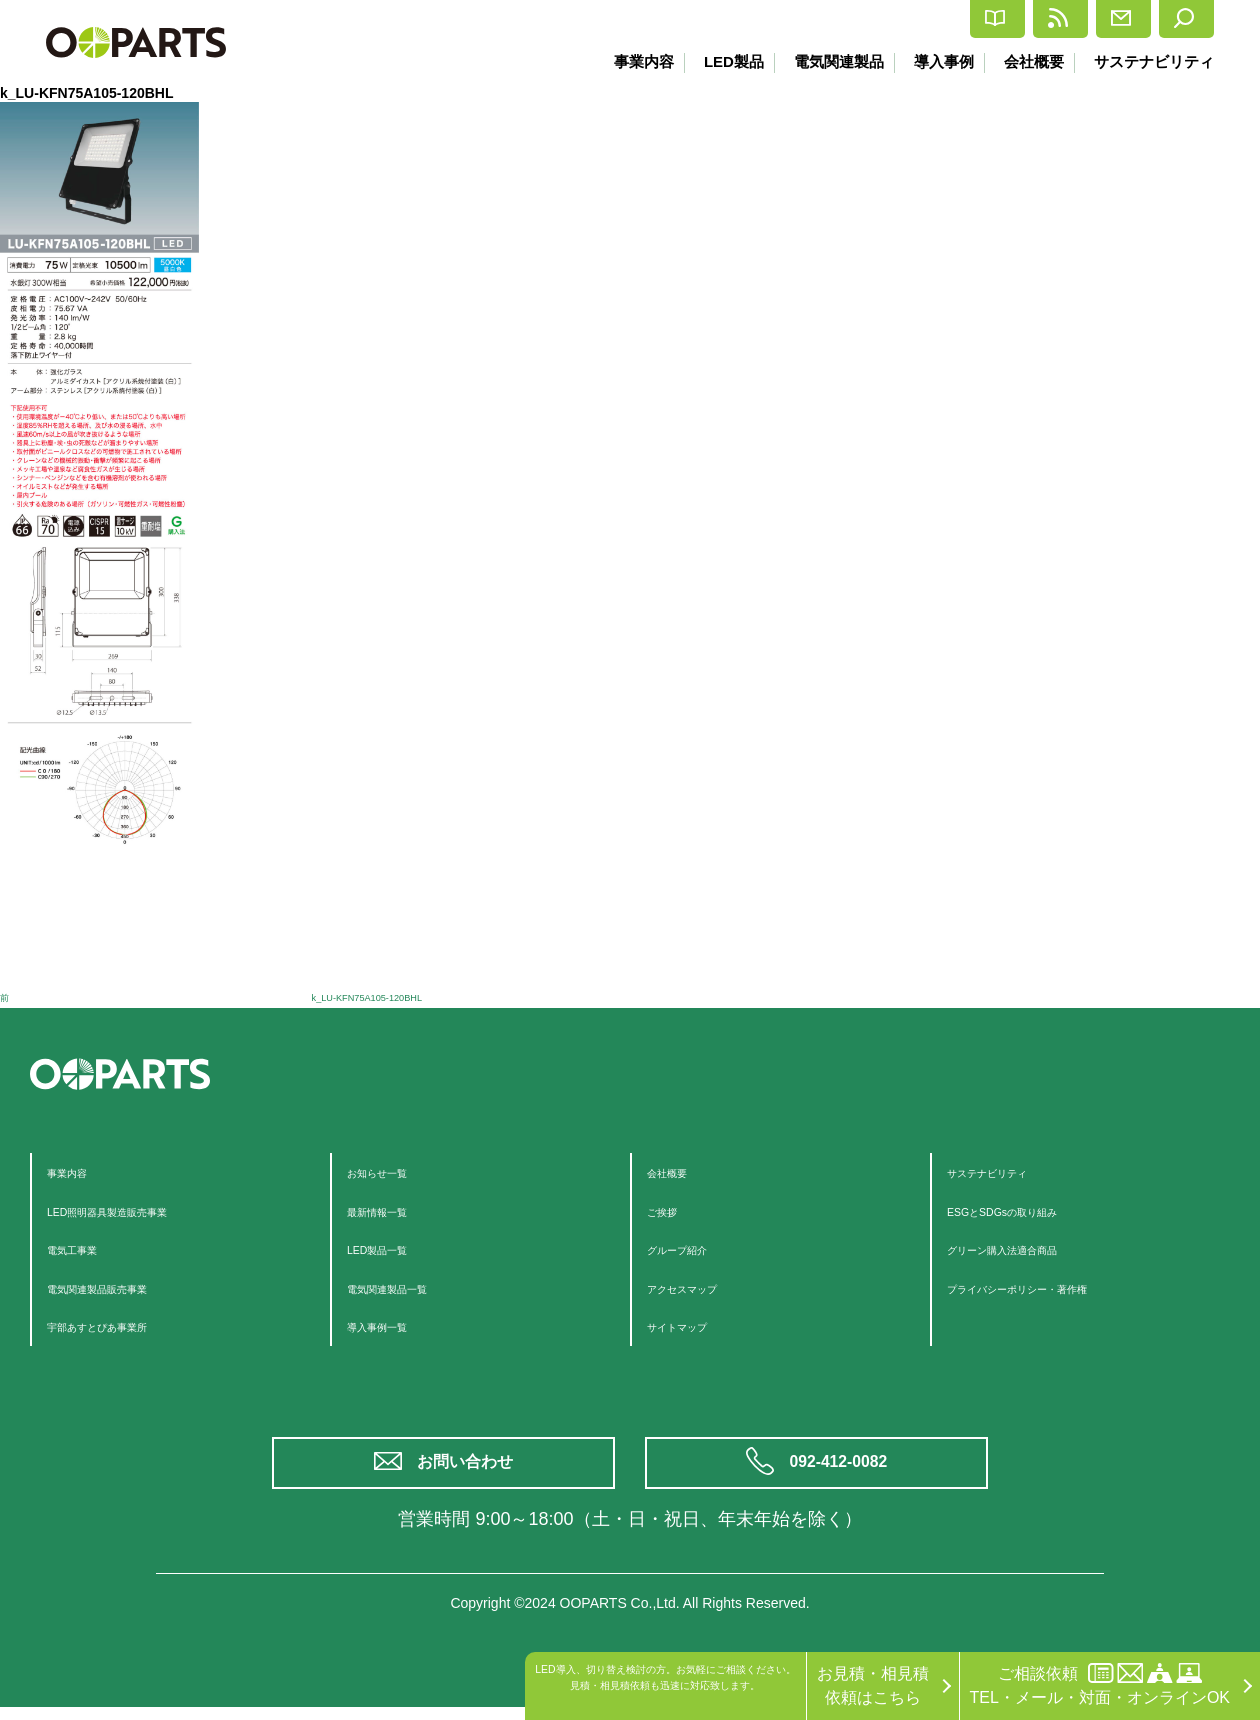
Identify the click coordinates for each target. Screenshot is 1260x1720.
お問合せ (1063, 19)
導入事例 (936, 61)
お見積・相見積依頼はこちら (873, 1685)
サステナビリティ (1154, 61)
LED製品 (718, 61)
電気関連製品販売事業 (127, 1287)
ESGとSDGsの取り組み (1033, 1210)
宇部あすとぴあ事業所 (127, 1325)
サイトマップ (695, 1325)
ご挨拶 (671, 1210)
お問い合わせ (470, 1469)
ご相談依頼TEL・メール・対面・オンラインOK (1100, 1684)
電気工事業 (87, 1248)
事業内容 (625, 61)
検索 (1172, 19)
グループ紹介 (695, 1248)
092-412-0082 (842, 1469)
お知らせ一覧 (395, 1171)
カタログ (817, 19)
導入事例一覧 (395, 1325)
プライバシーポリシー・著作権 (1059, 1287)
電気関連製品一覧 (411, 1287)
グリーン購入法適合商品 (1035, 1248)
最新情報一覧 (395, 1210)
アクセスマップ (703, 1287)
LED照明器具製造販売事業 (142, 1210)
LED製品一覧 (394, 1248)
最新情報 (940, 19)
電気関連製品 (827, 61)
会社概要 (1030, 61)
